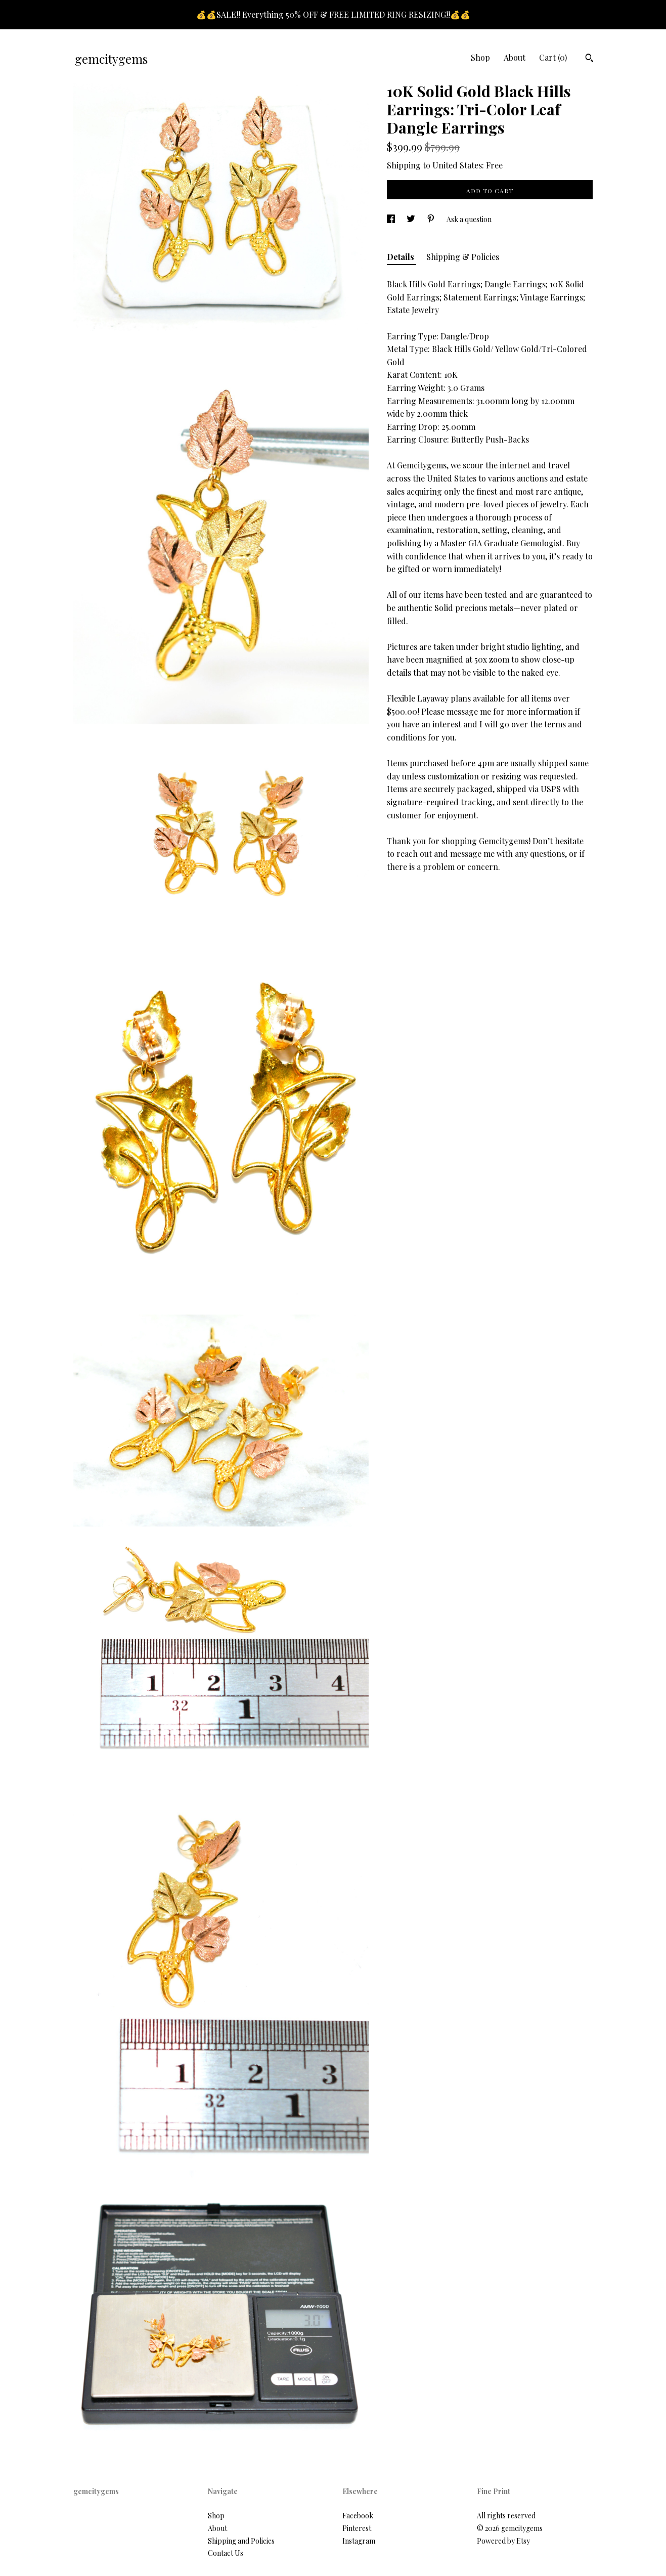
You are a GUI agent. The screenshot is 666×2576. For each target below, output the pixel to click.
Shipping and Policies (241, 2541)
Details (401, 256)
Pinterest (356, 2528)
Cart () (553, 57)
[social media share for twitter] (412, 219)
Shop (480, 57)
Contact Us (225, 2553)
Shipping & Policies (462, 256)
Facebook (357, 2515)
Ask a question (469, 219)
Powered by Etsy (503, 2541)
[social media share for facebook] (391, 219)
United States (457, 165)
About (514, 57)
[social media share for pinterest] (431, 219)
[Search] (589, 59)
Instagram (358, 2541)
